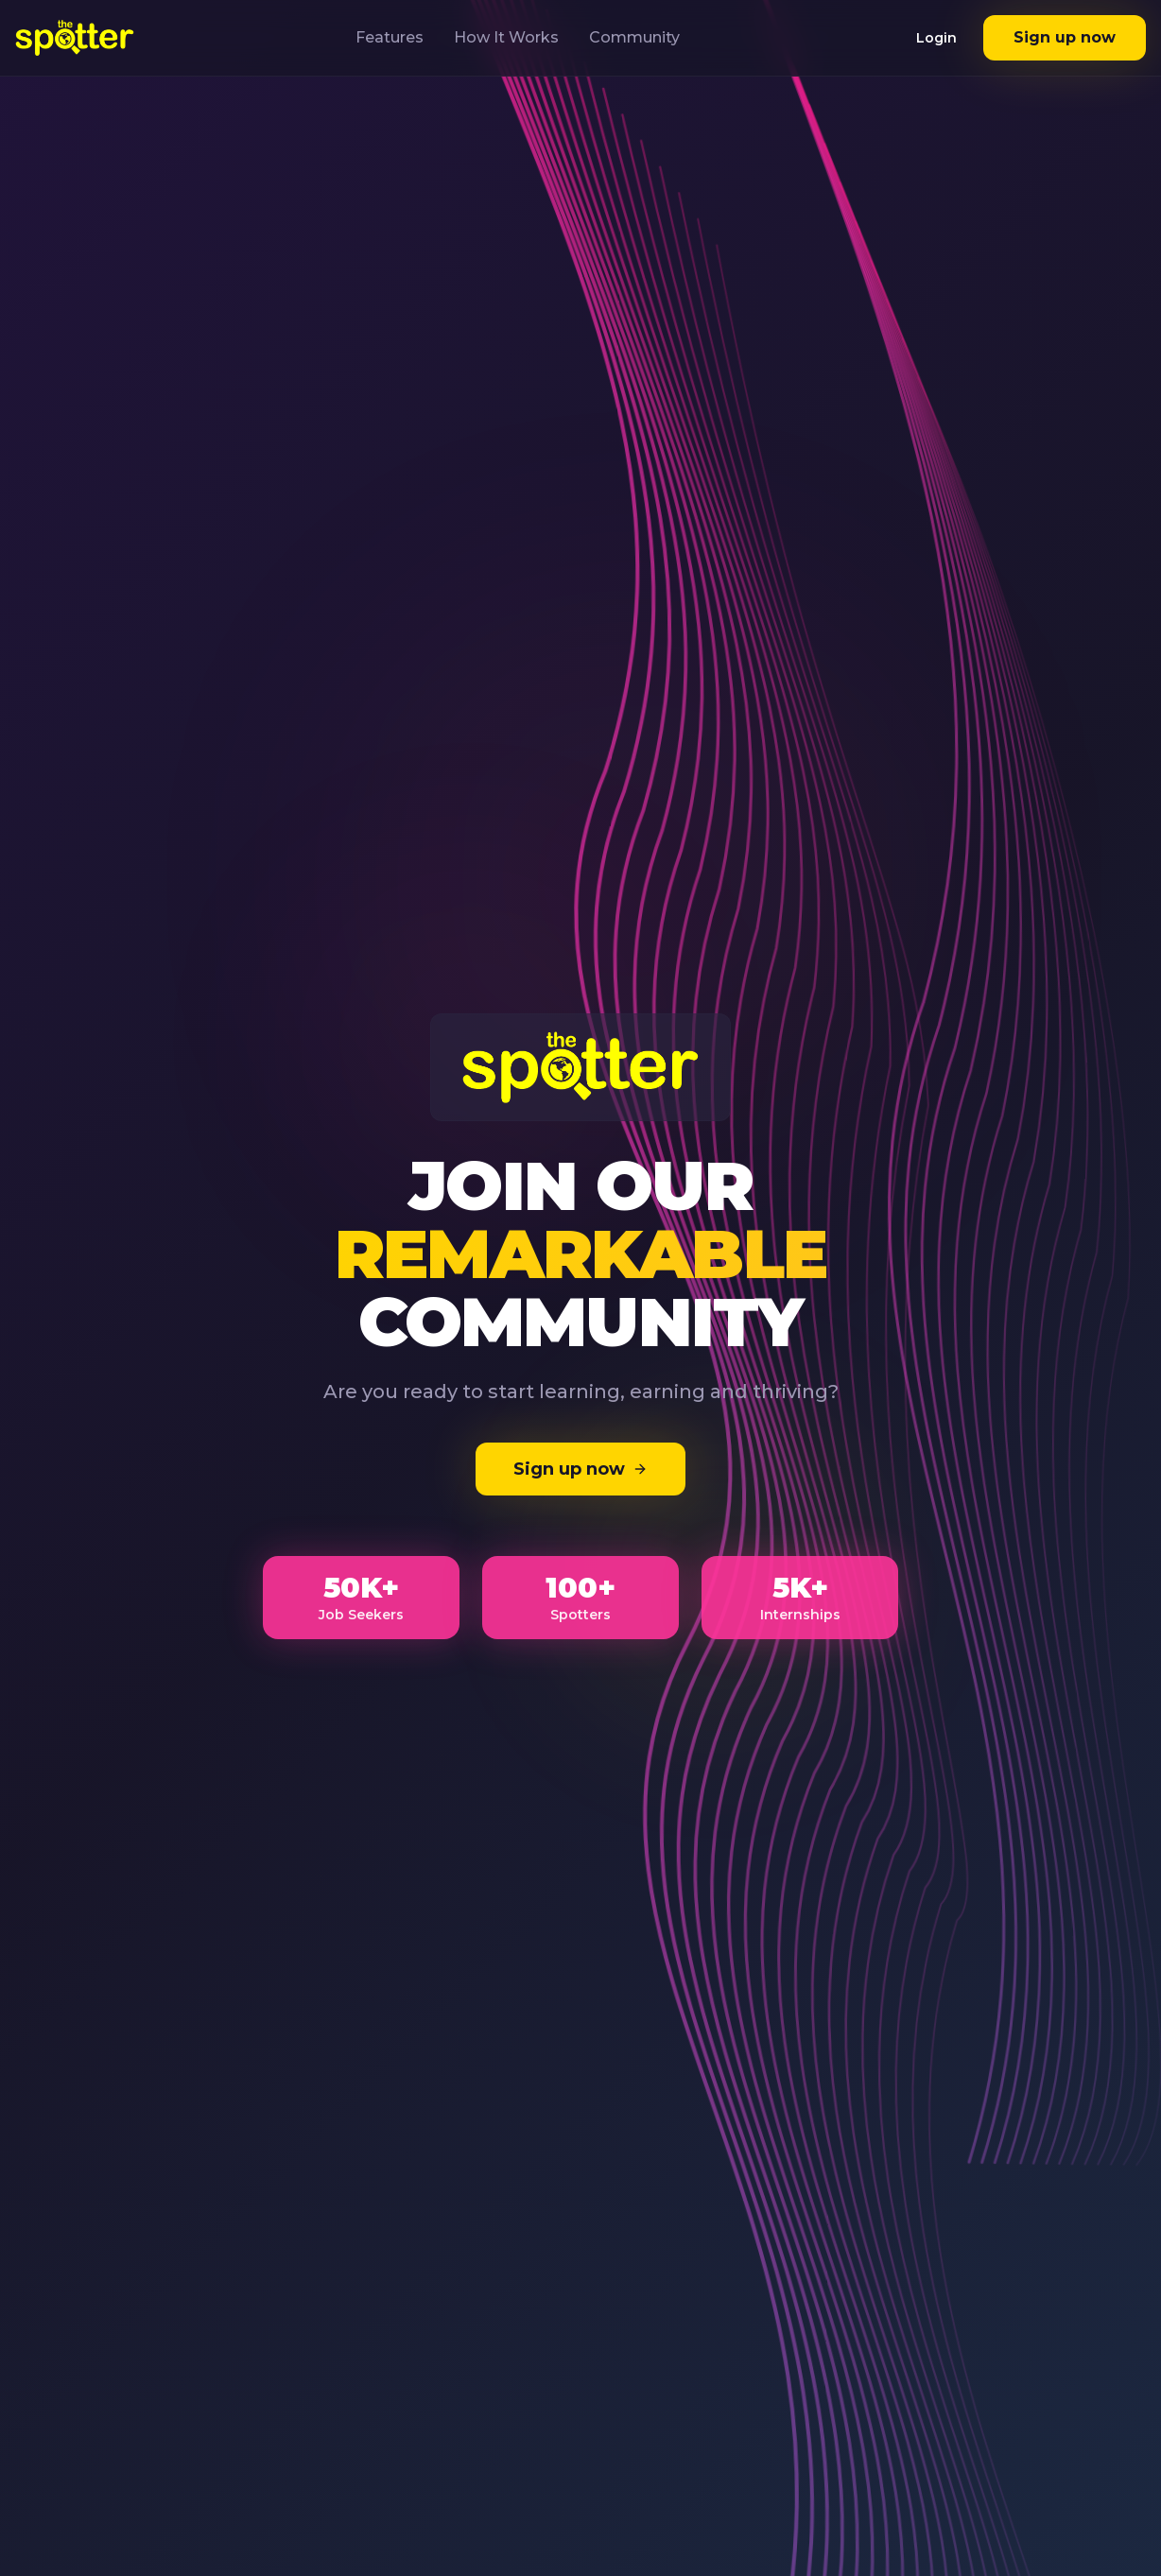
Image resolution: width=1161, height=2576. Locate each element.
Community (634, 37)
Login (936, 37)
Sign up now (1065, 37)
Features (389, 37)
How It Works (506, 37)
